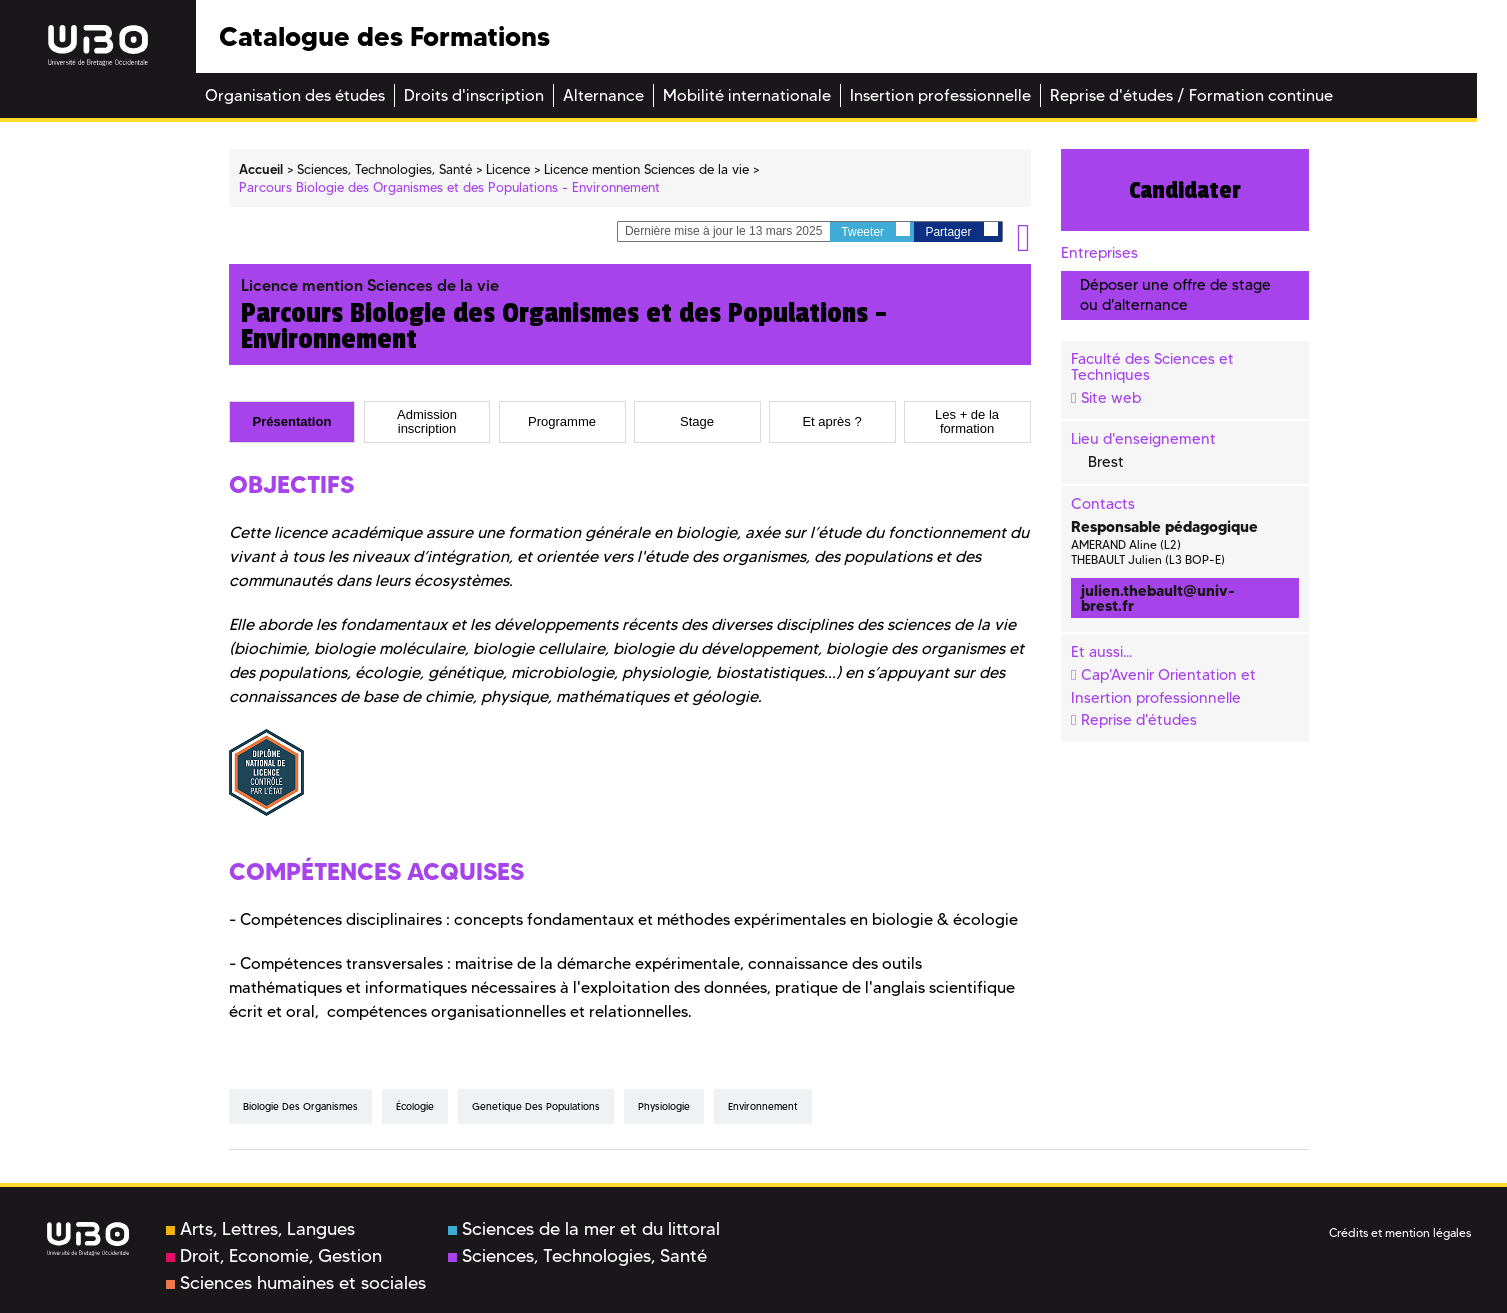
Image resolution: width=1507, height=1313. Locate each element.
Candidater (1185, 190)
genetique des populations (536, 1106)
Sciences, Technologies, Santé (577, 1256)
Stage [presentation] (697, 422)
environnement (763, 1106)
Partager (961, 230)
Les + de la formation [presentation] (967, 422)
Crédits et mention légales (1400, 1232)
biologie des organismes (300, 1106)
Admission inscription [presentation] (427, 422)
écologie (415, 1106)
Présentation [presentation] (292, 422)
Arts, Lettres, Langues (260, 1229)
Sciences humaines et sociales (296, 1283)
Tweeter (875, 230)
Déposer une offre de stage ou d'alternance (1175, 294)
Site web (1111, 398)
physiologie (664, 1106)
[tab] (292, 422)
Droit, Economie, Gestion (274, 1256)
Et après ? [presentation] (831, 422)
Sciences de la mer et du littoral (584, 1229)
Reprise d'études (1139, 720)
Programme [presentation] (562, 422)
